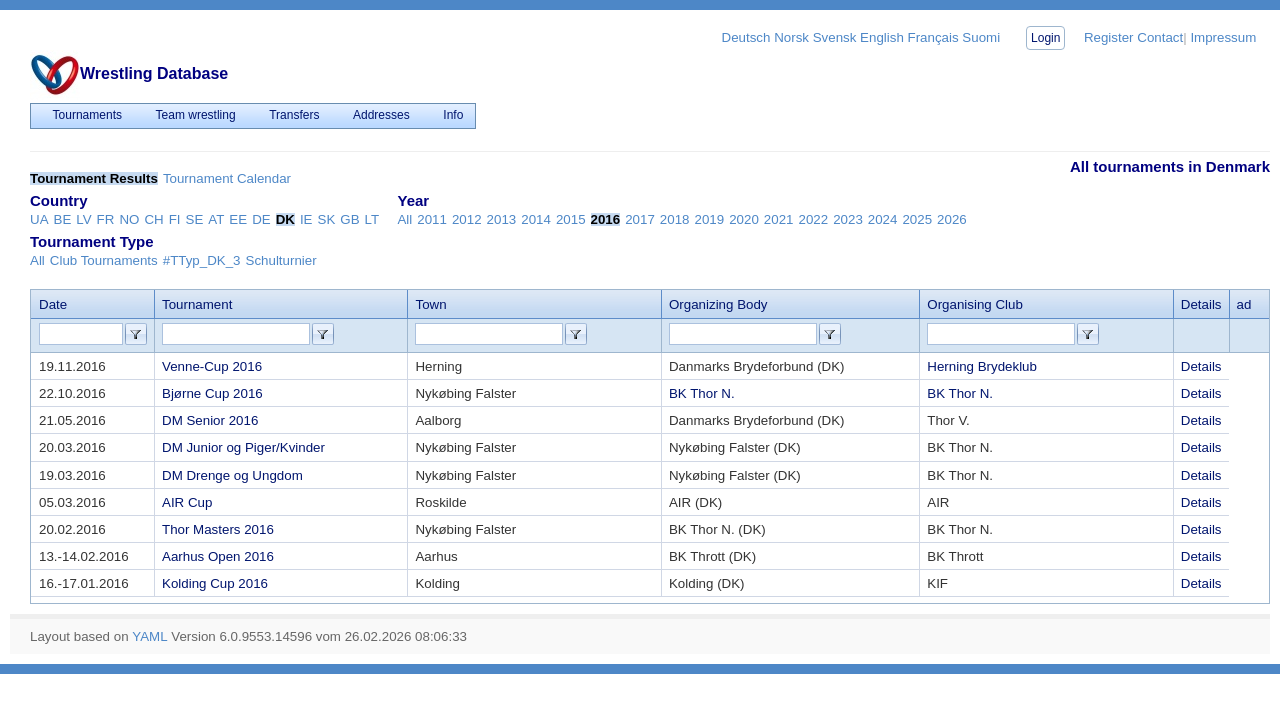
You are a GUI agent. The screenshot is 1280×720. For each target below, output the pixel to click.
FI (175, 219)
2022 (813, 219)
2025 (917, 219)
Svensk (835, 37)
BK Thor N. (702, 393)
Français (933, 37)
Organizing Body (718, 304)
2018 (675, 219)
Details (1201, 366)
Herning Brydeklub (982, 366)
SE (195, 219)
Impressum (1223, 37)
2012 (467, 219)
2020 (744, 219)
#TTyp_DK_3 (202, 260)
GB (349, 219)
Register (1109, 37)
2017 (640, 219)
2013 (502, 219)
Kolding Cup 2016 (215, 583)
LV (83, 219)
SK (327, 219)
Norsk (791, 37)
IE (306, 219)
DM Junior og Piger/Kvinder (243, 447)
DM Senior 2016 (210, 420)
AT (216, 219)
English (882, 37)
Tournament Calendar (227, 178)
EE (238, 219)
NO (129, 219)
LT (372, 219)
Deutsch (746, 37)
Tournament (197, 304)
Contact (1160, 37)
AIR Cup (187, 502)
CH (153, 219)
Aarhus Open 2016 (218, 556)
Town (430, 304)
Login (1045, 38)
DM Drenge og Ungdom (232, 475)
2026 (952, 219)
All (404, 219)
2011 (432, 219)
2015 (571, 219)
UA (39, 219)
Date (53, 304)
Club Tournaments (104, 260)
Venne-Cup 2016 (212, 366)
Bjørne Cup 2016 (212, 393)
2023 (848, 219)
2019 (710, 219)
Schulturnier (281, 260)
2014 (536, 219)
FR (106, 219)
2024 (883, 219)
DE (261, 219)
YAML (149, 636)
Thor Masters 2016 (218, 529)
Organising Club (975, 304)
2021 (779, 219)
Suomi (981, 37)
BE (63, 219)
